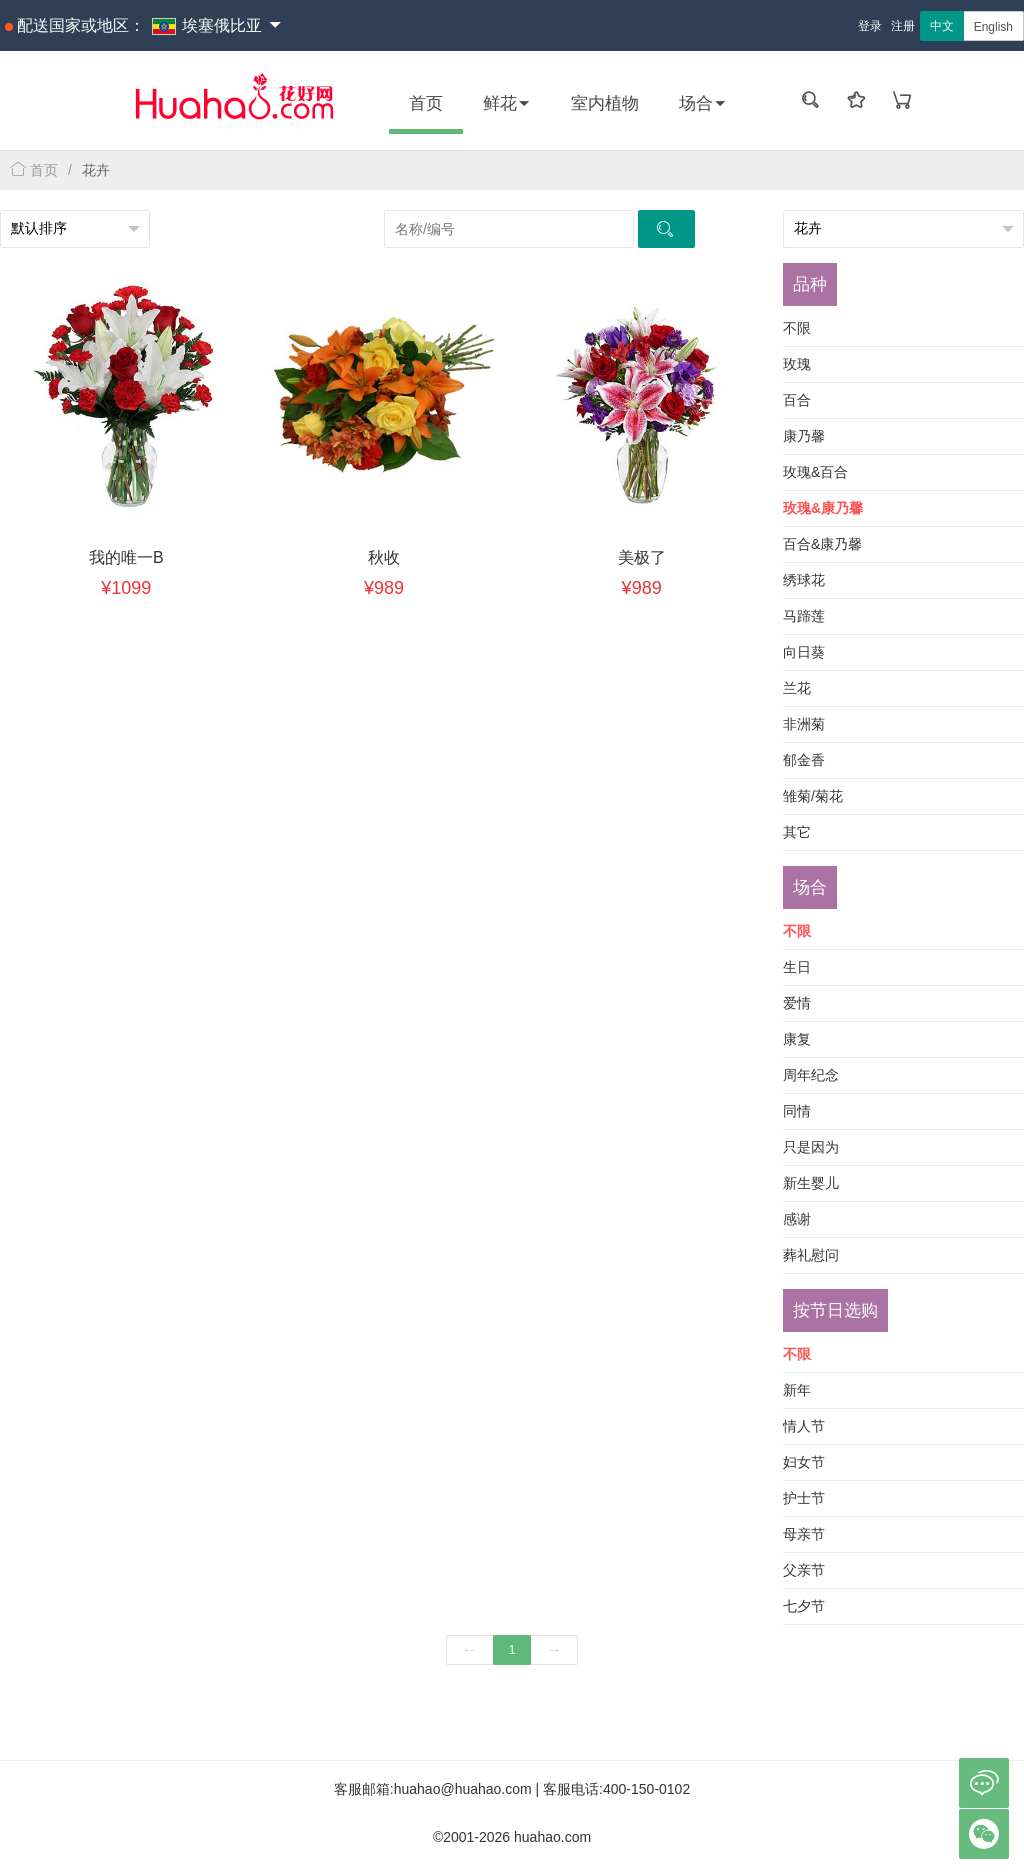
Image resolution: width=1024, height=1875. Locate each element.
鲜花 (507, 103)
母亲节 (804, 1534)
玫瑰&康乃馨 (823, 508)
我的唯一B (126, 557)
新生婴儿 (811, 1183)
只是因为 (811, 1147)
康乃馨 (804, 436)
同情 (797, 1111)
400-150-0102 (646, 1789)
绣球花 (804, 580)
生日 (797, 967)
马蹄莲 (804, 616)
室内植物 (605, 103)
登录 (870, 26)
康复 (797, 1039)
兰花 (797, 688)
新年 (797, 1390)
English (993, 27)
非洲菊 (804, 724)
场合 (703, 103)
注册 (903, 26)
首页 (426, 103)
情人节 (804, 1426)
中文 (942, 26)
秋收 (384, 557)
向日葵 (804, 652)
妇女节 (804, 1462)
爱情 (797, 1003)
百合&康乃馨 (822, 544)
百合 (797, 400)
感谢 (797, 1219)
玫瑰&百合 (815, 472)
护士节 (804, 1498)
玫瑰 (797, 364)
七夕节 (804, 1606)
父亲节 (804, 1570)
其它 (797, 832)
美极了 (642, 557)
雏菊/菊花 (813, 796)
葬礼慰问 (811, 1255)
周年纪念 (811, 1075)
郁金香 (804, 760)
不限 (797, 328)
